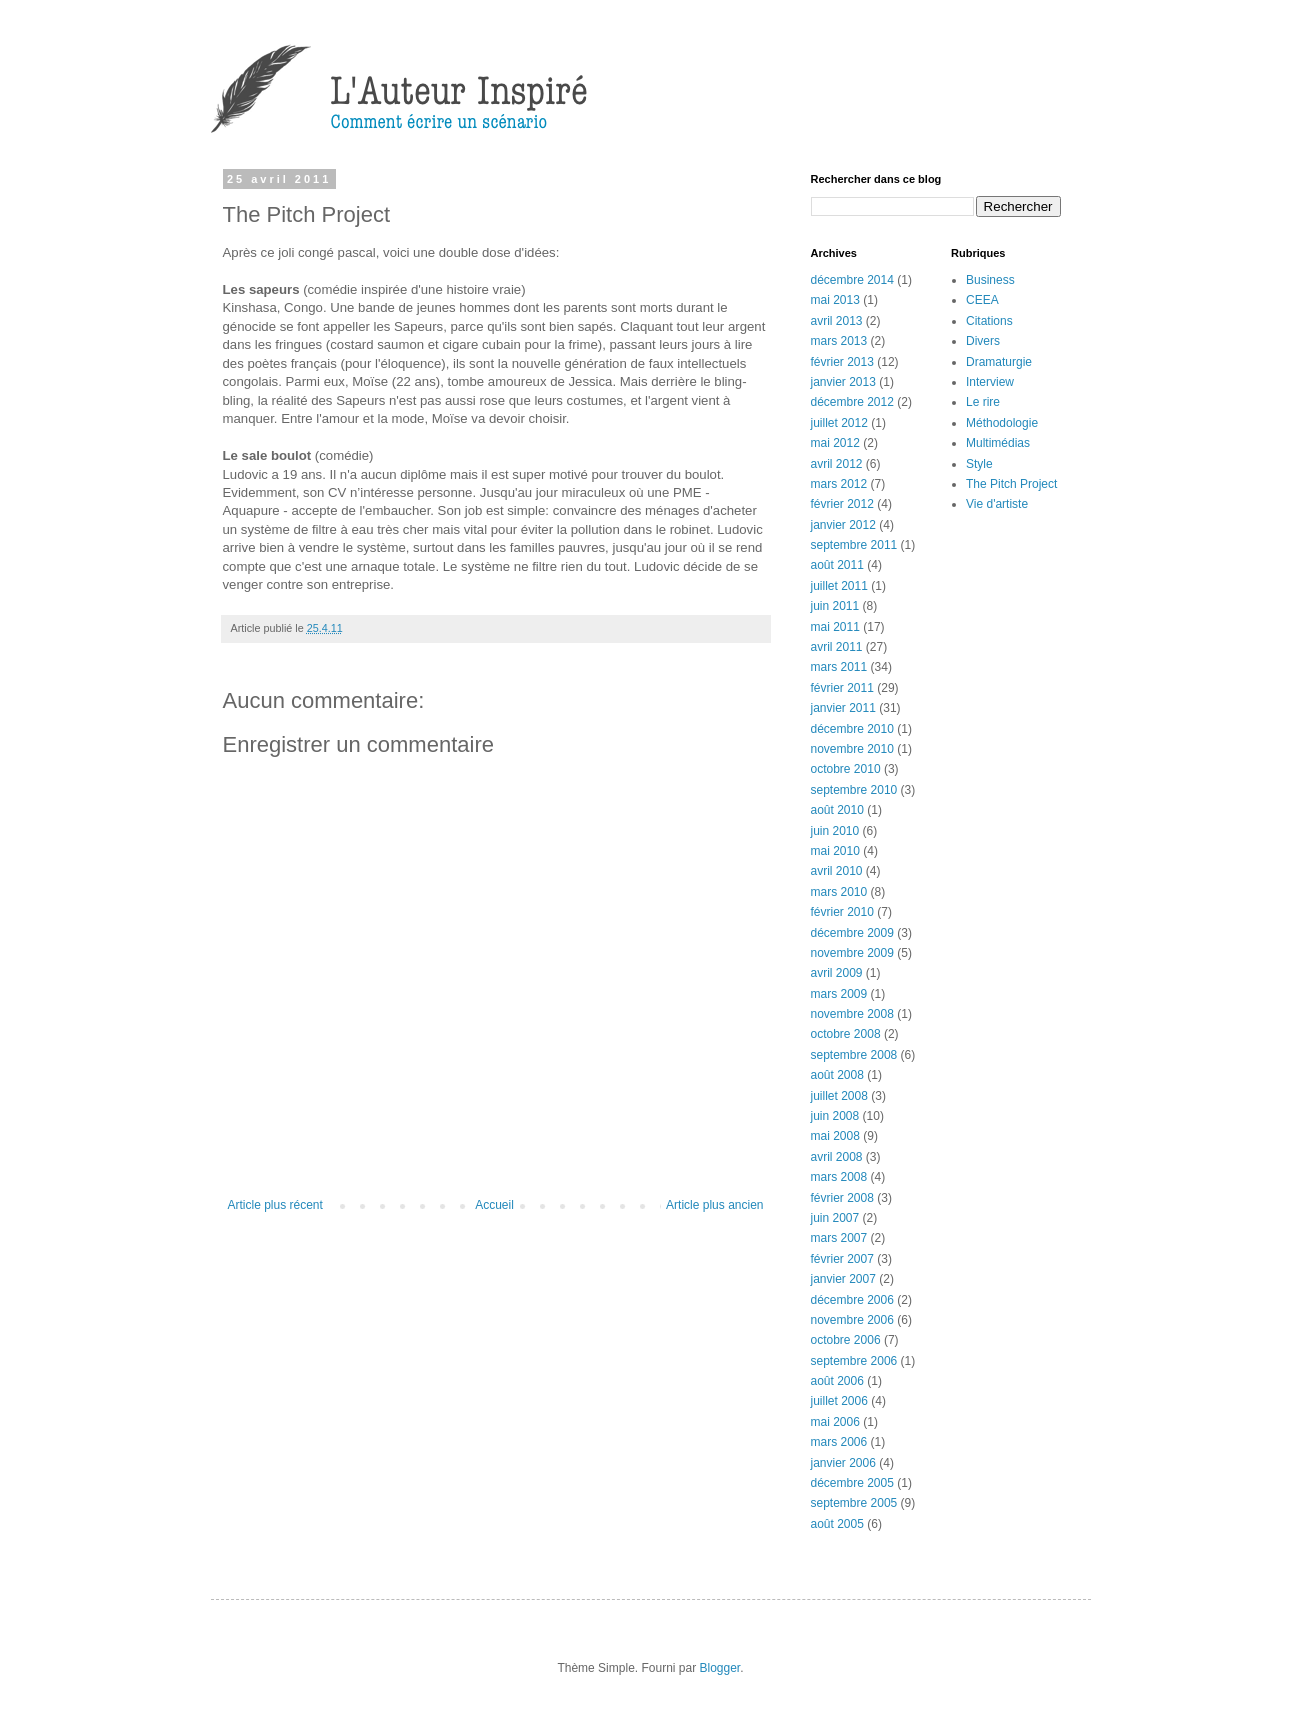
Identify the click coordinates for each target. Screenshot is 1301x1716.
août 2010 (837, 810)
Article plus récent (275, 1205)
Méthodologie (1002, 423)
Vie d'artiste (997, 504)
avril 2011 (837, 647)
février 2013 (842, 362)
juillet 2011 (839, 586)
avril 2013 (837, 321)
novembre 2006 (852, 1320)
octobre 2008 (846, 1034)
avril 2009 (837, 973)
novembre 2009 (852, 953)
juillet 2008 (839, 1096)
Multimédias (998, 443)
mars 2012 (839, 484)
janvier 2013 (843, 382)
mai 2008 (835, 1136)
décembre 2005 (852, 1483)
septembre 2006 (854, 1361)
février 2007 (842, 1259)
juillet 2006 (839, 1401)
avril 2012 (837, 464)
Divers (983, 341)
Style (979, 464)
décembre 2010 (852, 729)
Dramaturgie (999, 362)
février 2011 (842, 688)
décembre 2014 (852, 280)
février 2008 (842, 1198)
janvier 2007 (843, 1279)
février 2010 (842, 912)
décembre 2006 (852, 1300)
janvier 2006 (843, 1463)
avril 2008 (837, 1157)
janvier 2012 (843, 525)
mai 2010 (835, 851)
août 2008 (837, 1075)
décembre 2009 (852, 933)
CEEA (982, 300)
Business (990, 280)
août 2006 (837, 1381)
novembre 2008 (852, 1014)
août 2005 (837, 1524)
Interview (990, 382)
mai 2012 (835, 443)
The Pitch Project (1011, 484)
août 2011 (837, 565)
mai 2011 (835, 627)
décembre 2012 (852, 402)
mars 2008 (839, 1177)
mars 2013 (839, 341)
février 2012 (842, 504)
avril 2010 (837, 871)
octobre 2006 (846, 1340)
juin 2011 (835, 606)
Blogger (720, 1668)
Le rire (983, 402)
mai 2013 (835, 300)
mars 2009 (839, 994)
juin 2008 (835, 1116)
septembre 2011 (854, 545)
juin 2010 (835, 831)
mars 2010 (839, 892)
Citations (989, 321)
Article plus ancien (714, 1205)
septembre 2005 (854, 1503)
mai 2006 (835, 1422)
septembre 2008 (854, 1055)
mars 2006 (839, 1442)
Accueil (494, 1205)
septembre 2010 (854, 790)
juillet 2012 (839, 423)
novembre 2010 (852, 749)
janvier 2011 (843, 708)
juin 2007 (835, 1218)
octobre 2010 (846, 769)
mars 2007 (839, 1238)
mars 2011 (839, 667)
